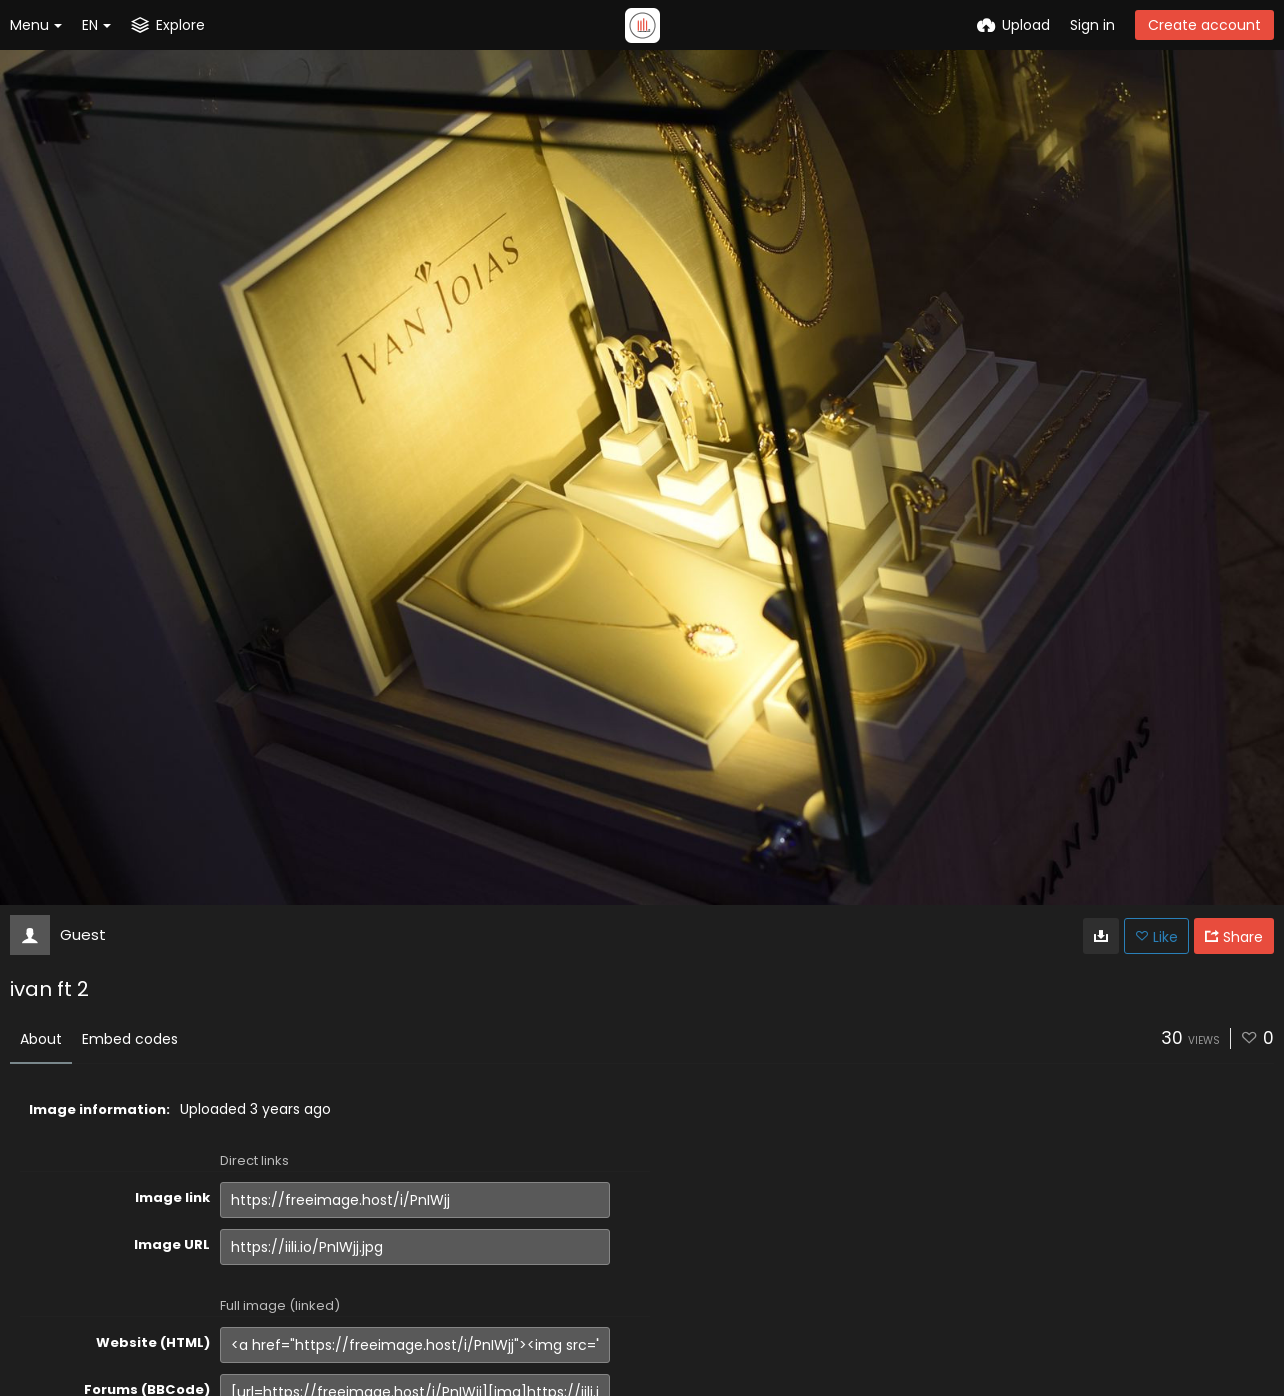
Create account (1204, 25)
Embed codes (130, 1039)
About (41, 1039)
